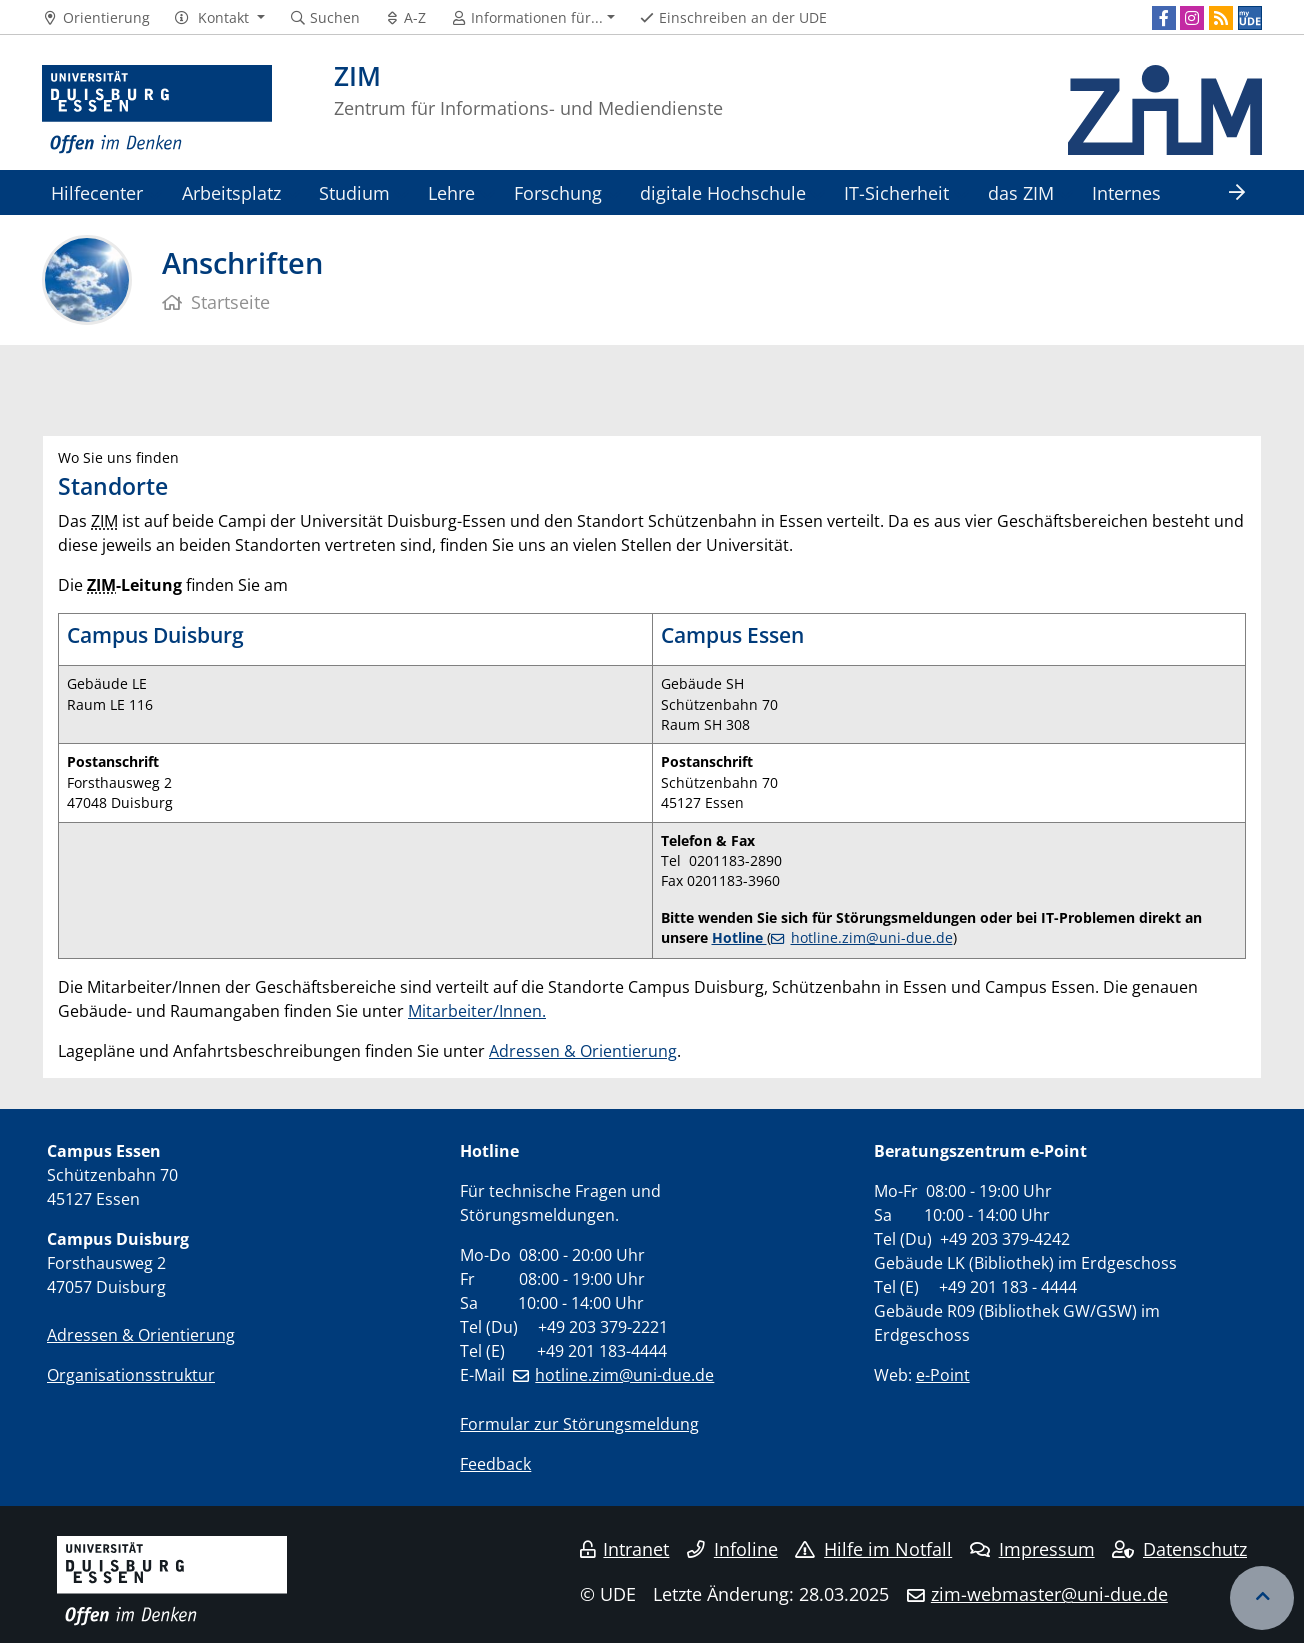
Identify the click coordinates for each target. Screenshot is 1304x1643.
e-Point (943, 1375)
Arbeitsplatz (231, 192)
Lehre (451, 192)
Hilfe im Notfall (873, 1549)
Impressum (1032, 1549)
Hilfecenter (97, 192)
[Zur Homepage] (157, 110)
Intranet (625, 1549)
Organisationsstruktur (131, 1375)
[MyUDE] (1250, 18)
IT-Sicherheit (896, 192)
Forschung (558, 192)
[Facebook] (1164, 18)
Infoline (732, 1549)
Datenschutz (1179, 1549)
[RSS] (1221, 18)
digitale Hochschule (723, 192)
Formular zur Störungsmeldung (579, 1424)
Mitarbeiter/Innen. (477, 1011)
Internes (1126, 192)
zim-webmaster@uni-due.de (1049, 1594)
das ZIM (1021, 192)
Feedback (495, 1464)
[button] (219, 18)
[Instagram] (1192, 18)
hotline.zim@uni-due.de (872, 937)
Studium (354, 192)
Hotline (739, 937)
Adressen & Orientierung (583, 1051)
